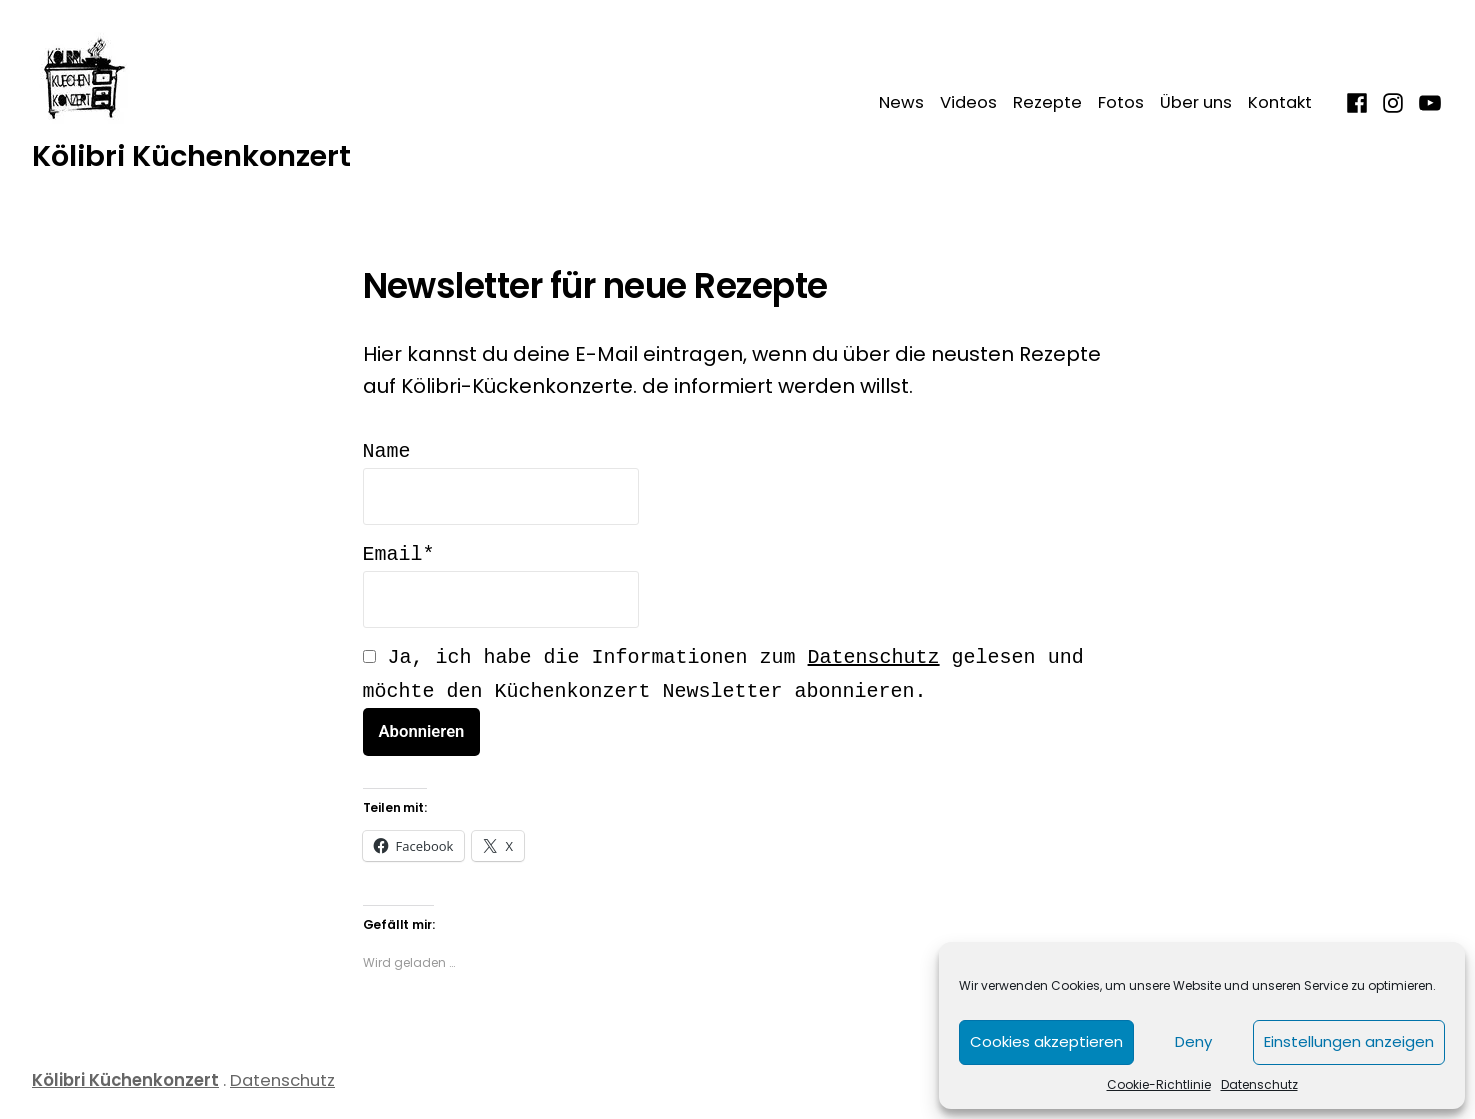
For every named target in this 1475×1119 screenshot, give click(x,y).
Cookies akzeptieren (1046, 1041)
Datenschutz (1259, 1084)
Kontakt (1280, 102)
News (901, 102)
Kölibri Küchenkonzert (191, 156)
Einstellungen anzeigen (1349, 1041)
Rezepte (1047, 102)
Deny (1193, 1041)
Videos (968, 102)
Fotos (1121, 102)
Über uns (1196, 102)
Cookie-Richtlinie (1159, 1084)
